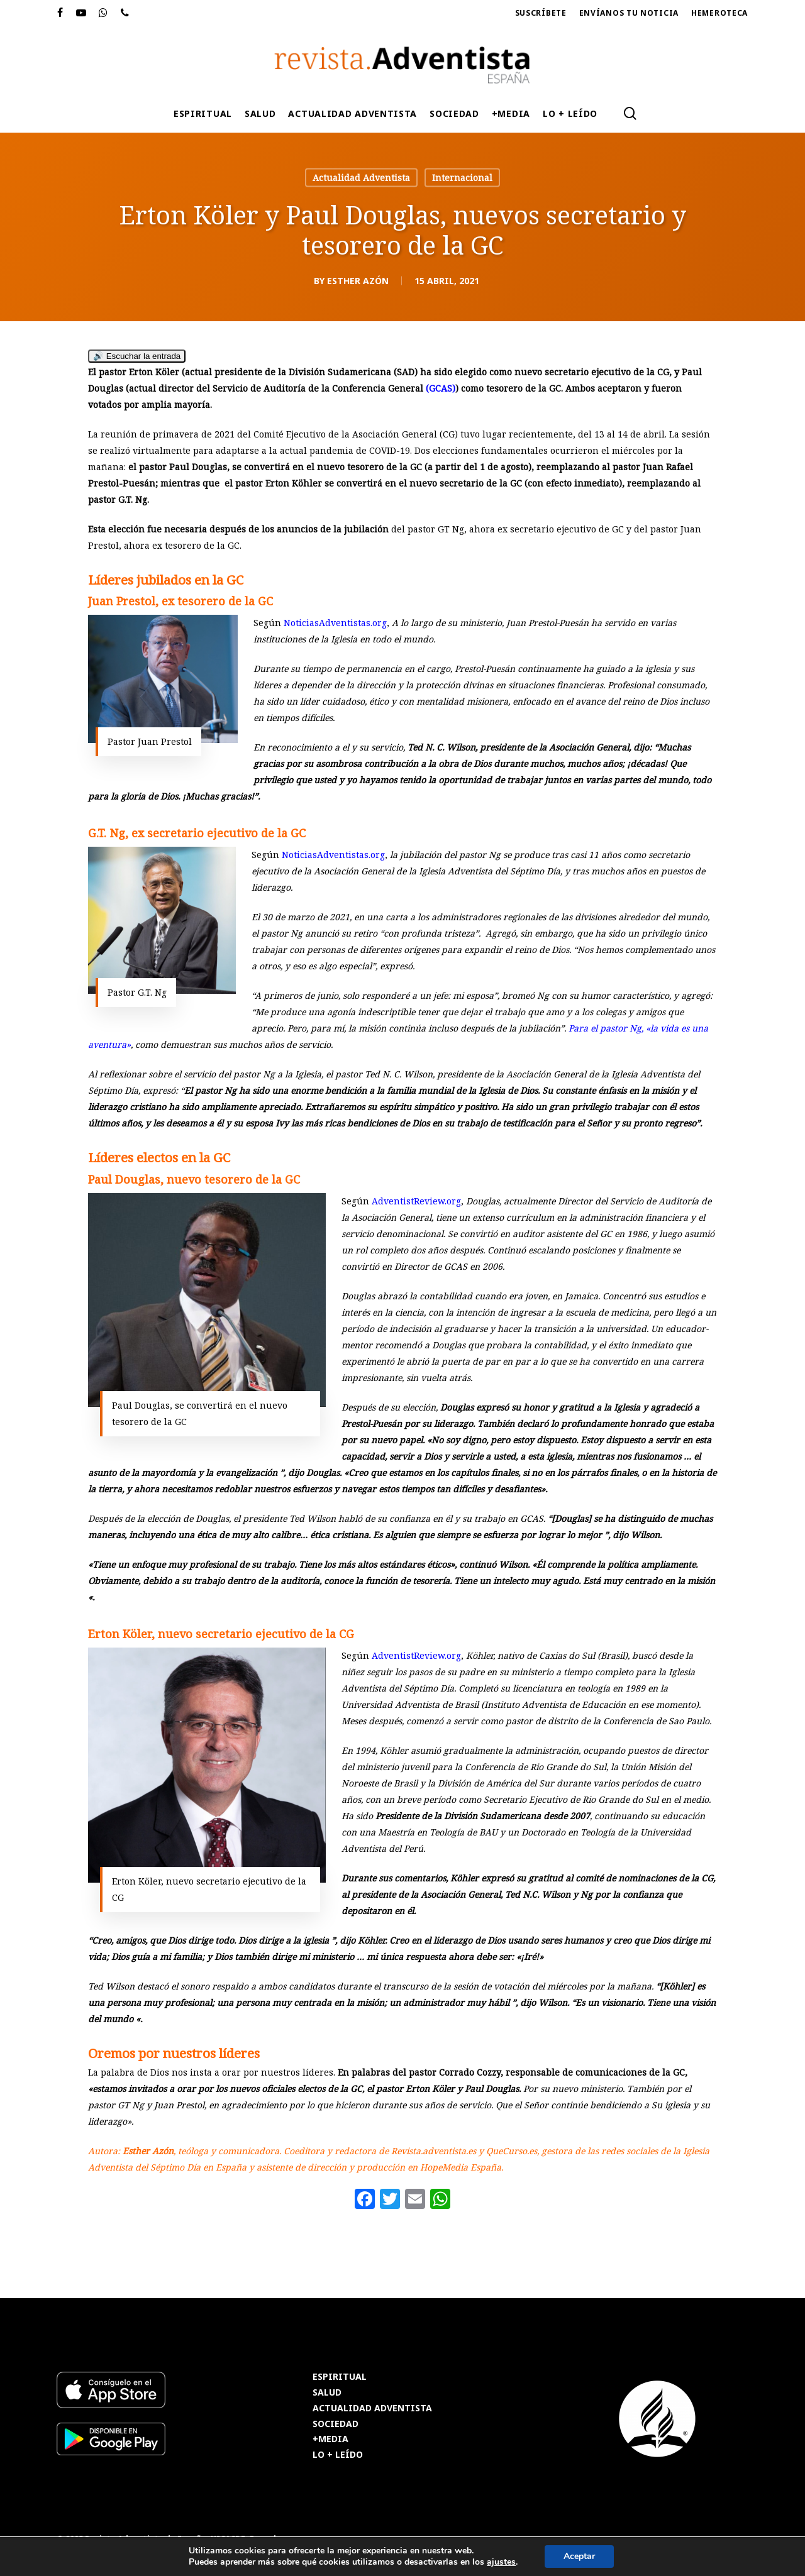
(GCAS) (440, 388)
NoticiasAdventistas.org (335, 623)
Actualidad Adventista (361, 178)
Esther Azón (358, 281)
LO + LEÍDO (338, 2455)
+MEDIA (330, 2439)
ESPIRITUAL (340, 2377)
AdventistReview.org (416, 1201)
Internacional (462, 178)
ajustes (501, 2562)
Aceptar (579, 2556)
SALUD (327, 2392)
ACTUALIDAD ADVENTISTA (372, 2408)
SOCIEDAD (335, 2424)
